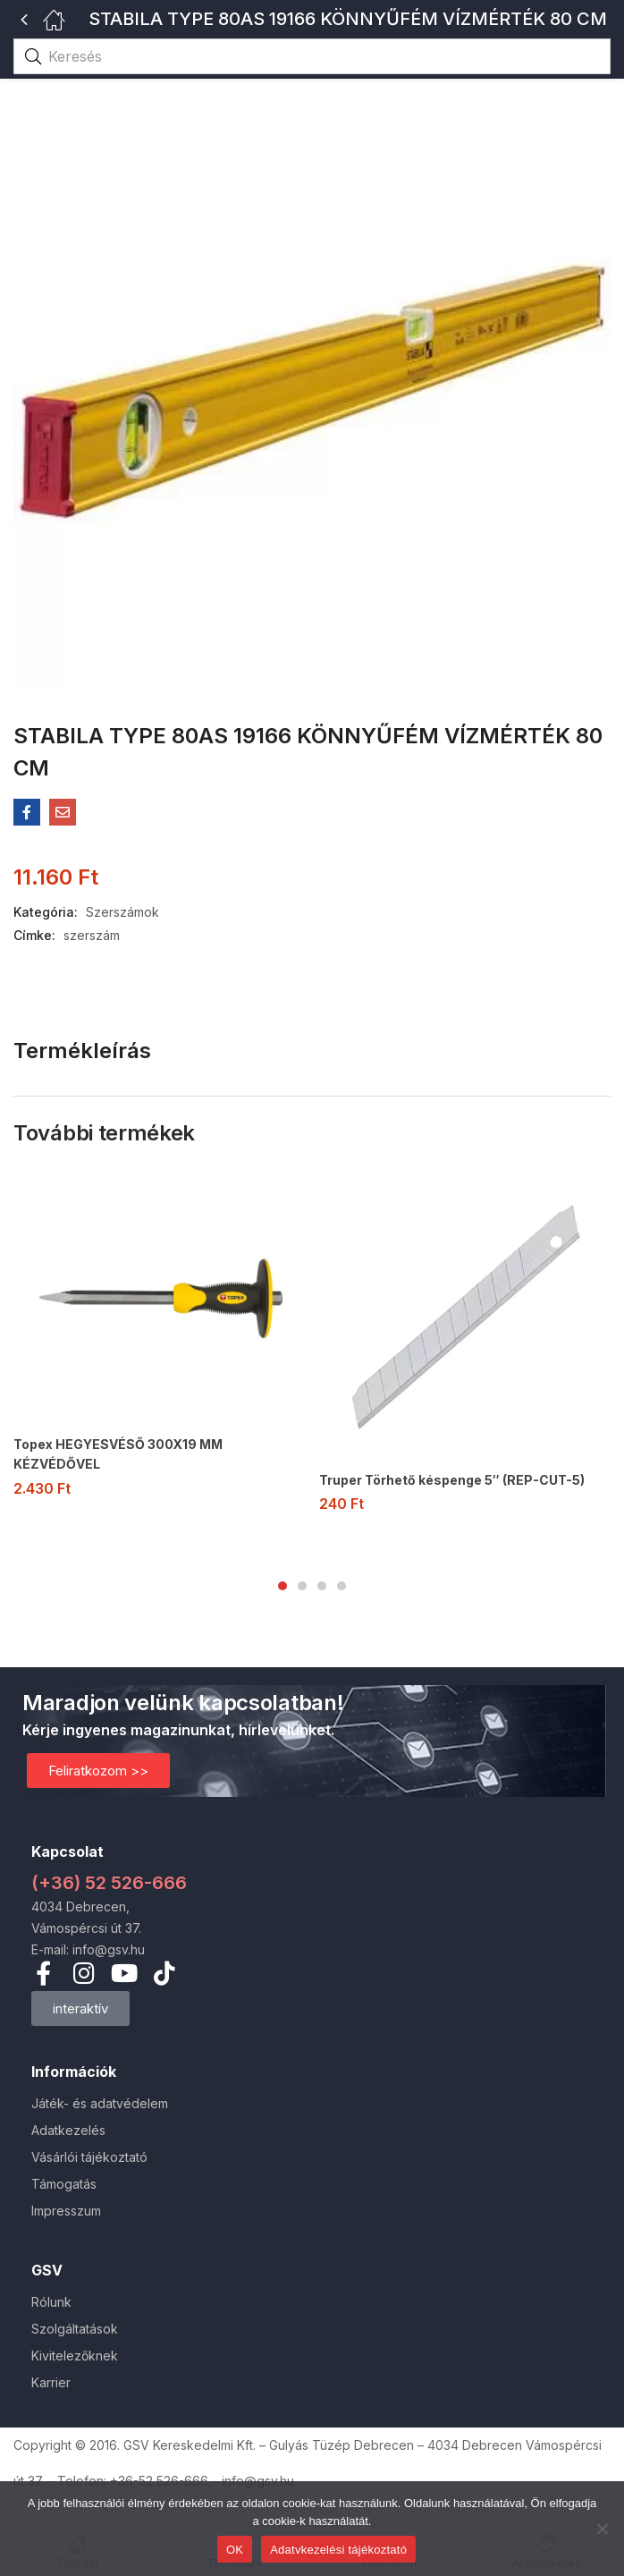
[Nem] (602, 2529)
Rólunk (51, 2301)
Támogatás (64, 2183)
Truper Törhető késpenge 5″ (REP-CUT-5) (452, 1479)
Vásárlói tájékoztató (89, 2157)
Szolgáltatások (74, 2328)
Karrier (51, 2382)
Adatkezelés (68, 2130)
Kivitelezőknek (74, 2355)
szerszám (91, 935)
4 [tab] (341, 1585)
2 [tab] (302, 1585)
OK (234, 2549)
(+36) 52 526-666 (109, 1883)
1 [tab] (282, 1585)
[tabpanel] (159, 1341)
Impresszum (66, 2210)
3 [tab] (321, 1585)
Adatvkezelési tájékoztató (338, 2549)
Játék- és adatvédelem (99, 2103)
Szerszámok (122, 911)
